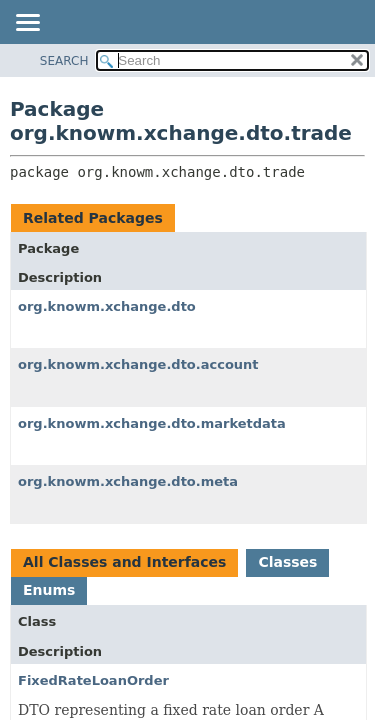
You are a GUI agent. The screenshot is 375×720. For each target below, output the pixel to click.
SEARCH (64, 61)
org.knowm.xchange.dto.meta (128, 481)
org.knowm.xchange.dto (107, 306)
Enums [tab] (49, 590)
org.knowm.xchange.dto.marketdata (152, 423)
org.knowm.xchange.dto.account (138, 364)
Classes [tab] (287, 562)
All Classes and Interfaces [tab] (124, 562)
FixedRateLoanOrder (93, 680)
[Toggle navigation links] (27, 24)
